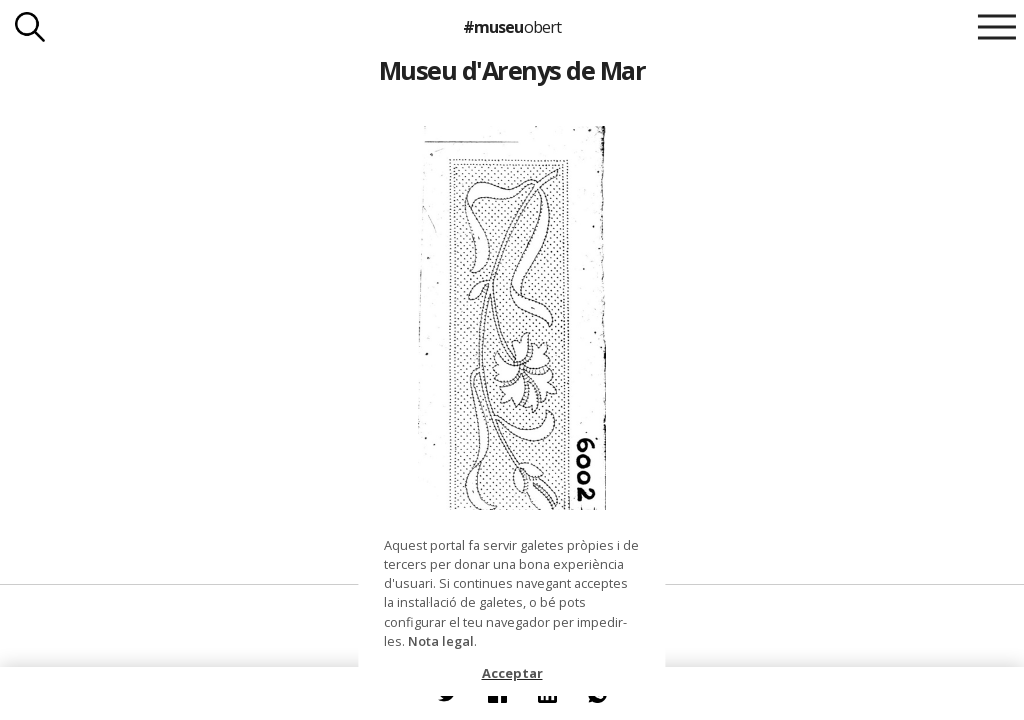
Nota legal (441, 641)
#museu (511, 27)
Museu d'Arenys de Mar (512, 70)
